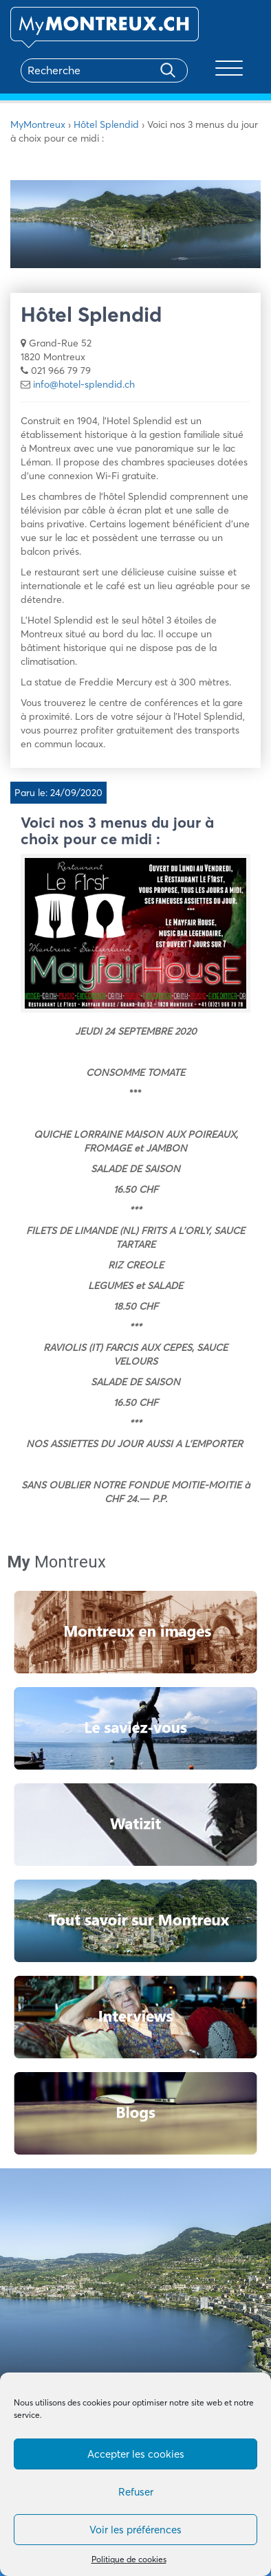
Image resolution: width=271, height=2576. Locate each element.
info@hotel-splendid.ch (84, 384)
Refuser (135, 2491)
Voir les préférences (135, 2529)
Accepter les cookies (135, 2454)
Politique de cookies (128, 2559)
